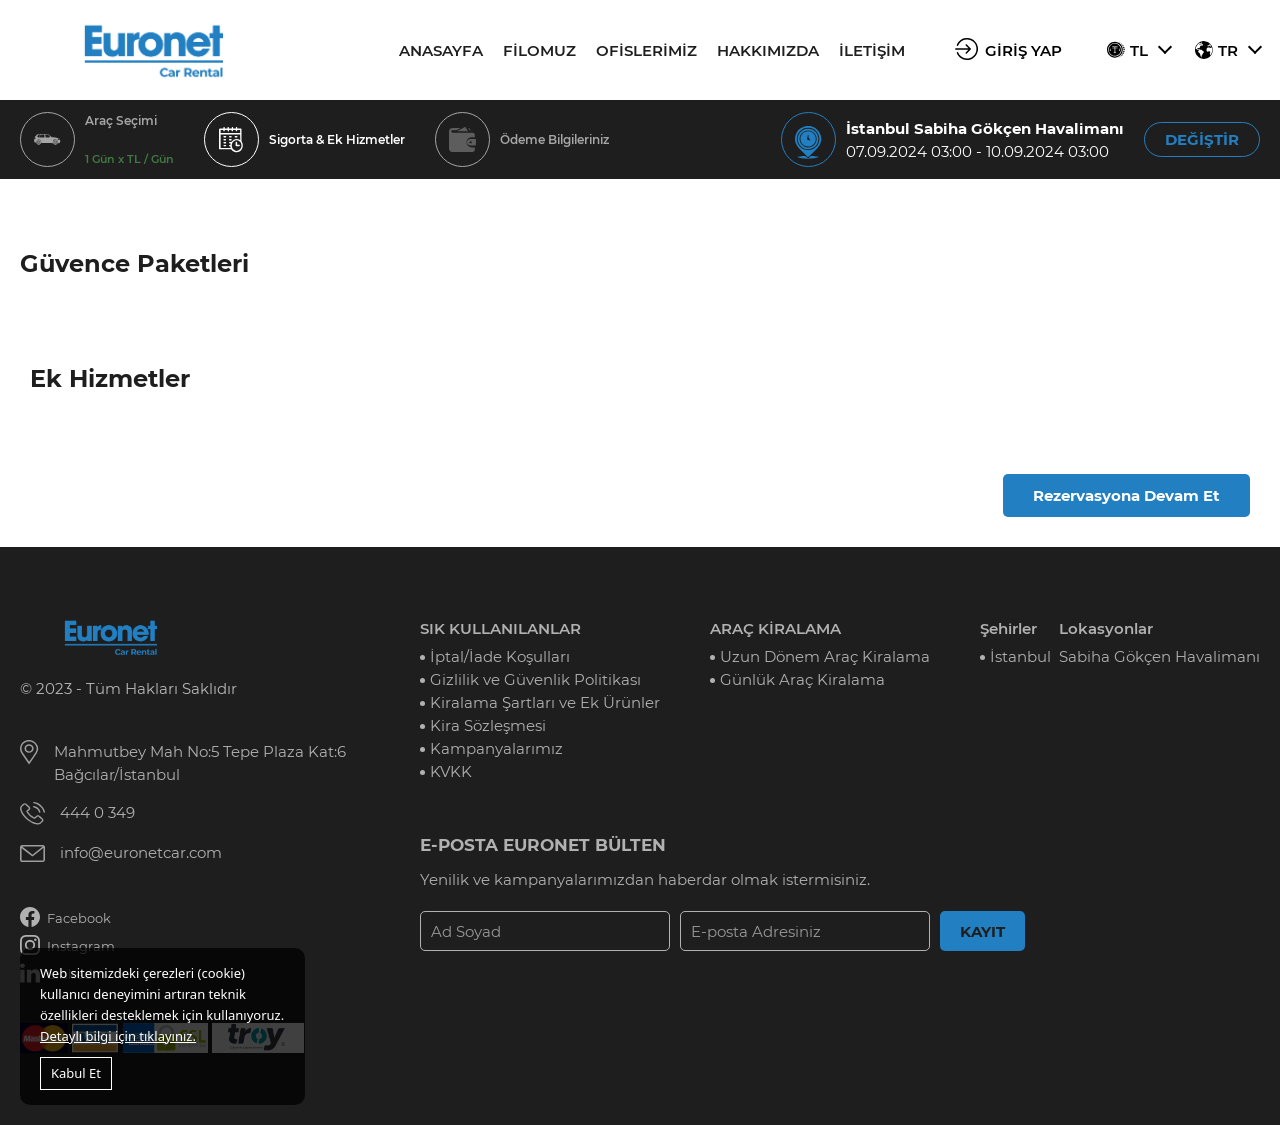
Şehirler (1008, 628)
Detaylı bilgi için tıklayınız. (118, 1036)
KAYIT (982, 931)
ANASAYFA (441, 50)
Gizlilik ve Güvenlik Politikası (535, 679)
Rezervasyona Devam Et (1126, 495)
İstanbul (1020, 656)
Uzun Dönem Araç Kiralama (825, 656)
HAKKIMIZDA (768, 50)
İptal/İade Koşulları (500, 656)
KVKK (451, 771)
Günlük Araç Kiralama (802, 679)
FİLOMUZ (539, 50)
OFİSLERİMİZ (646, 50)
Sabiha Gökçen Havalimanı (1159, 656)
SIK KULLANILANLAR (500, 628)
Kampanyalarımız (496, 748)
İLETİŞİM (872, 50)
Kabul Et (76, 1073)
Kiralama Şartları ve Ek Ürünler (545, 702)
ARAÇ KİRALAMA (775, 628)
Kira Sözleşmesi (488, 725)
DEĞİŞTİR (1202, 139)
